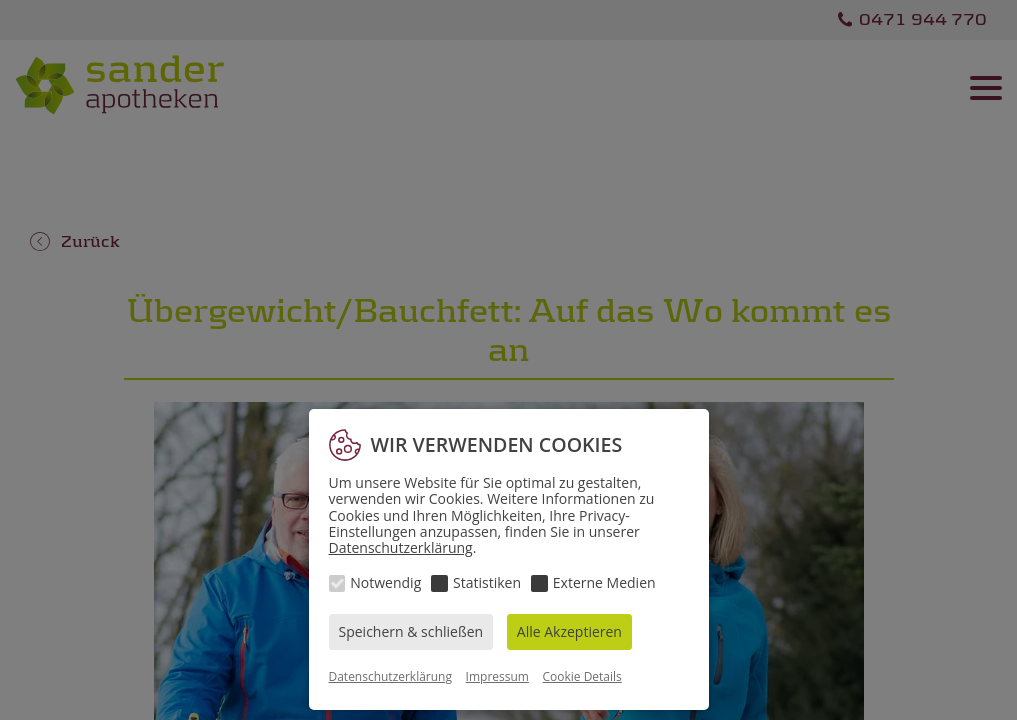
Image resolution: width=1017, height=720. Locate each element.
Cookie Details (582, 676)
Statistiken (487, 582)
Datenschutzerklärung (401, 547)
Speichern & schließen (411, 631)
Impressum (497, 676)
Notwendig (385, 582)
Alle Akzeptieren (569, 631)
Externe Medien (604, 582)
